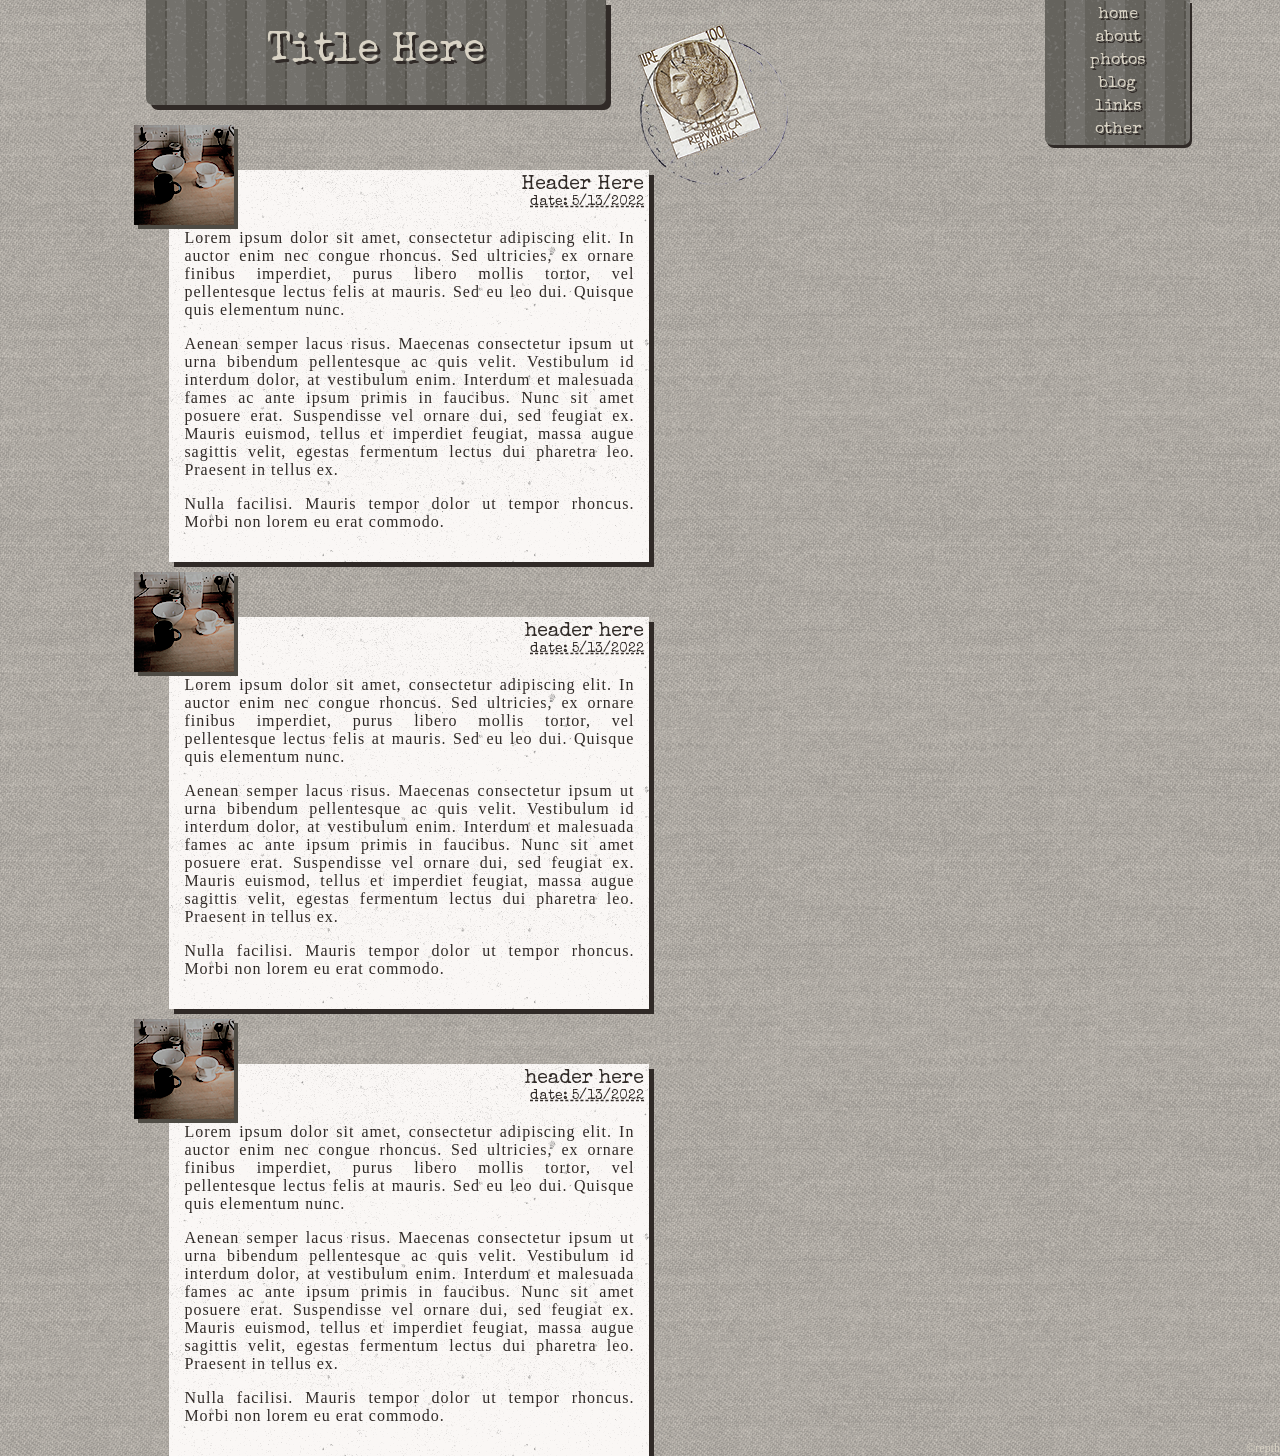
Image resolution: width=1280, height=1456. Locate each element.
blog (1117, 84)
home (1118, 15)
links (1118, 107)
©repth (1263, 1448)
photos (1117, 61)
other (1118, 130)
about (1118, 38)
